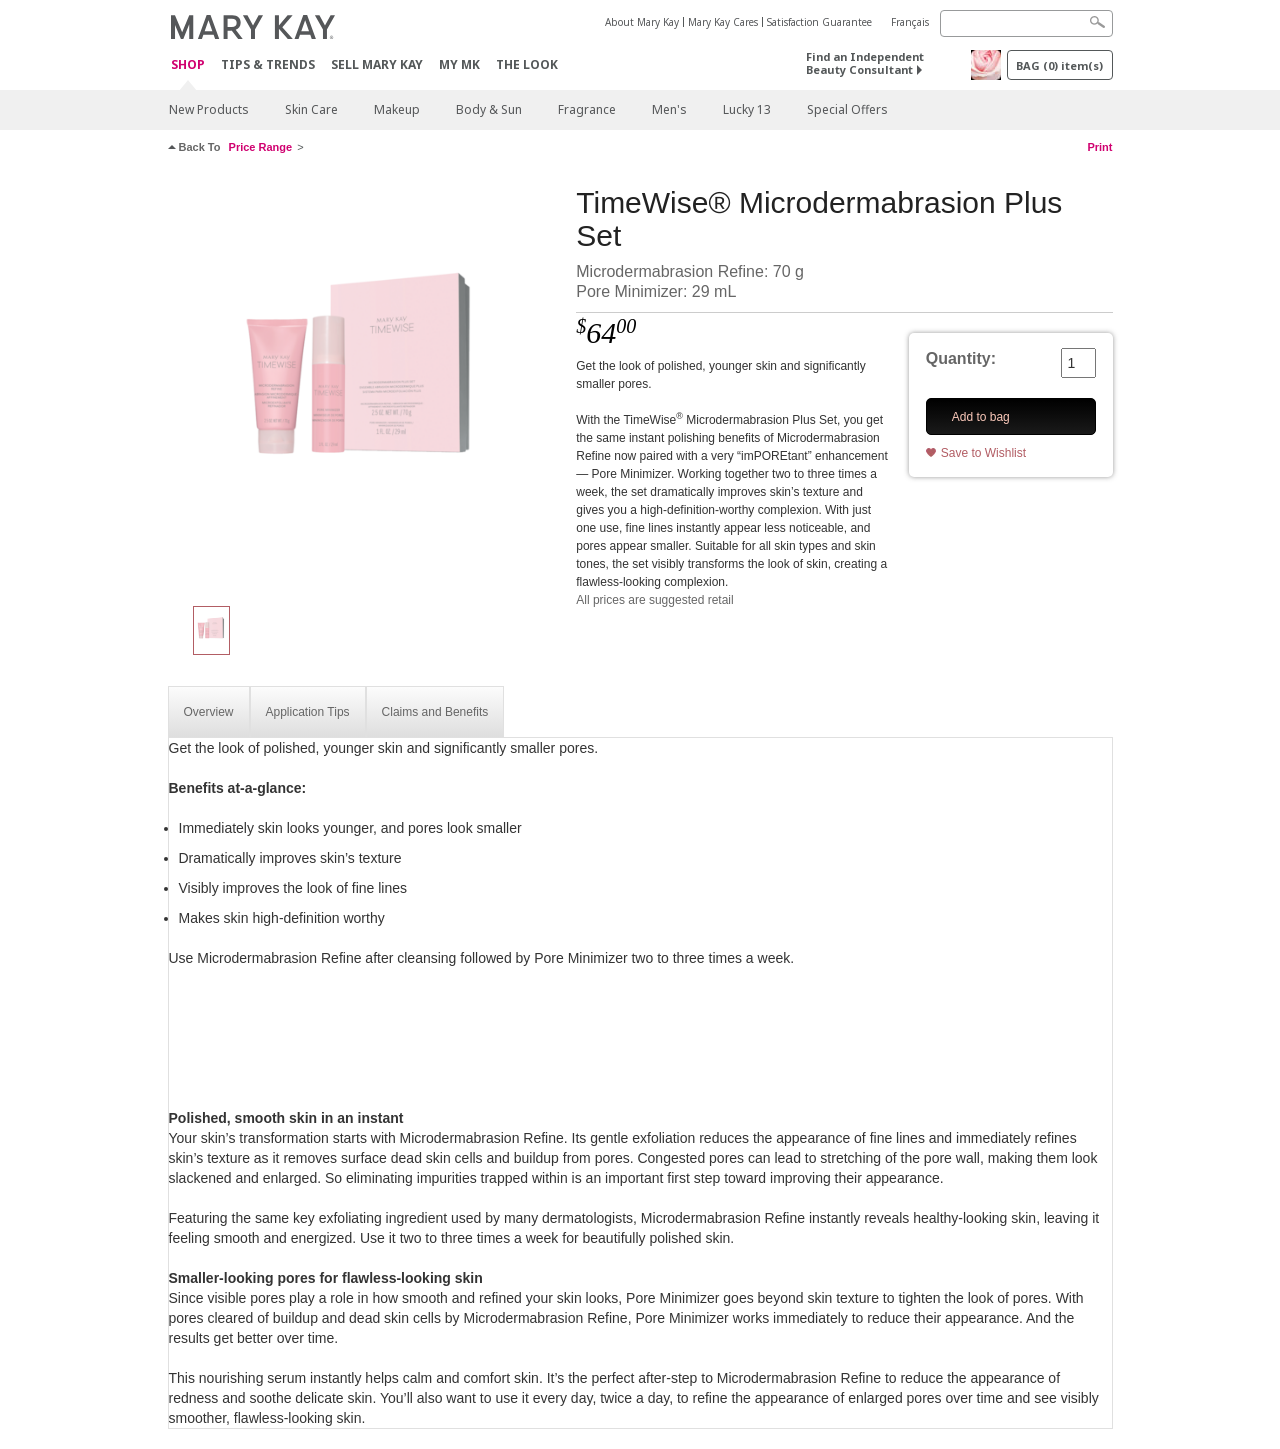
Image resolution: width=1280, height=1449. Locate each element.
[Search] (1026, 23)
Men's (669, 109)
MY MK (459, 64)
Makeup (397, 109)
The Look (527, 64)
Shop (188, 65)
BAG (1059, 65)
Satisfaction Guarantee (819, 22)
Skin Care (311, 109)
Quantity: (961, 358)
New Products (209, 109)
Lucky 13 (747, 109)
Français (910, 22)
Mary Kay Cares (723, 22)
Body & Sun (489, 109)
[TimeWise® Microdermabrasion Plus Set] (365, 386)
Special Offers (847, 109)
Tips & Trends (268, 64)
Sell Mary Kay (377, 64)
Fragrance (587, 109)
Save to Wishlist (983, 453)
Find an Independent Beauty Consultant (865, 63)
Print (1099, 147)
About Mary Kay (642, 22)
